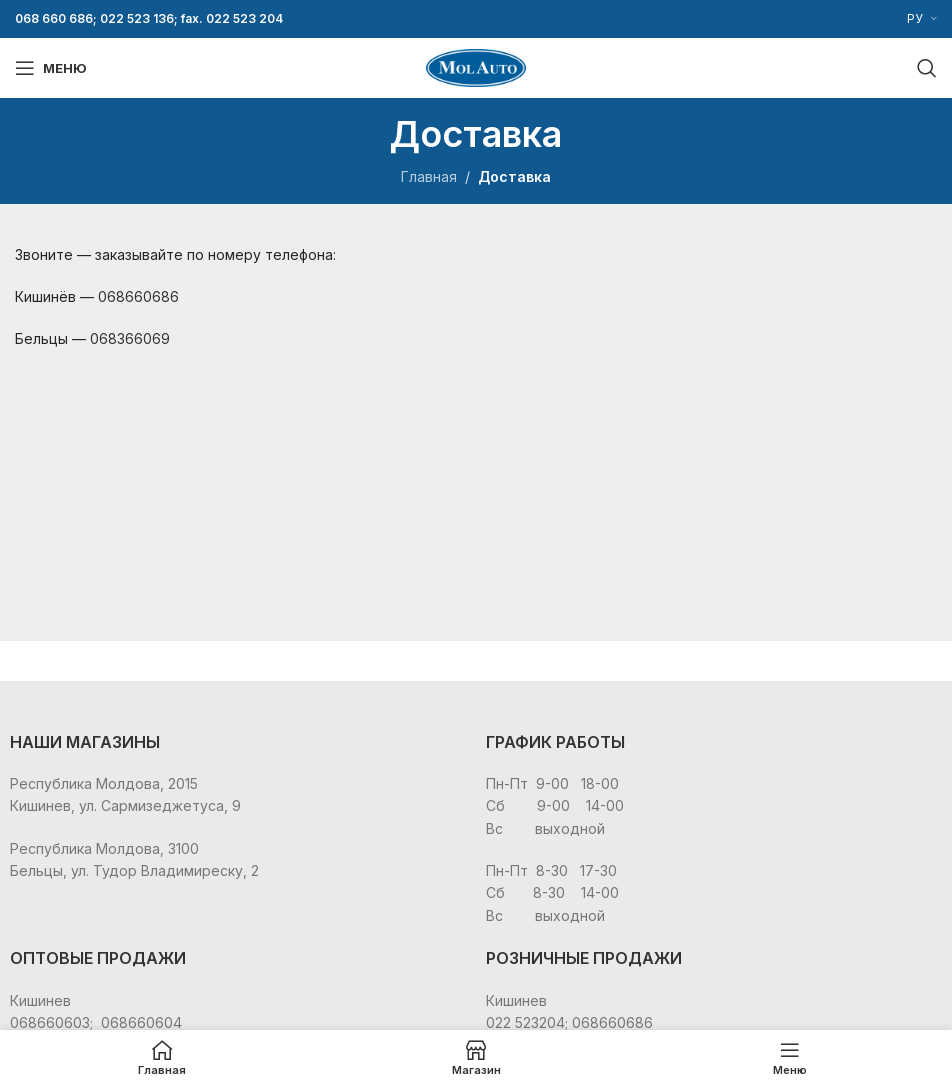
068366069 (130, 338)
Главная (429, 176)
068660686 (138, 296)
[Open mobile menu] (51, 68)
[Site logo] (476, 66)
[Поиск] (927, 68)
